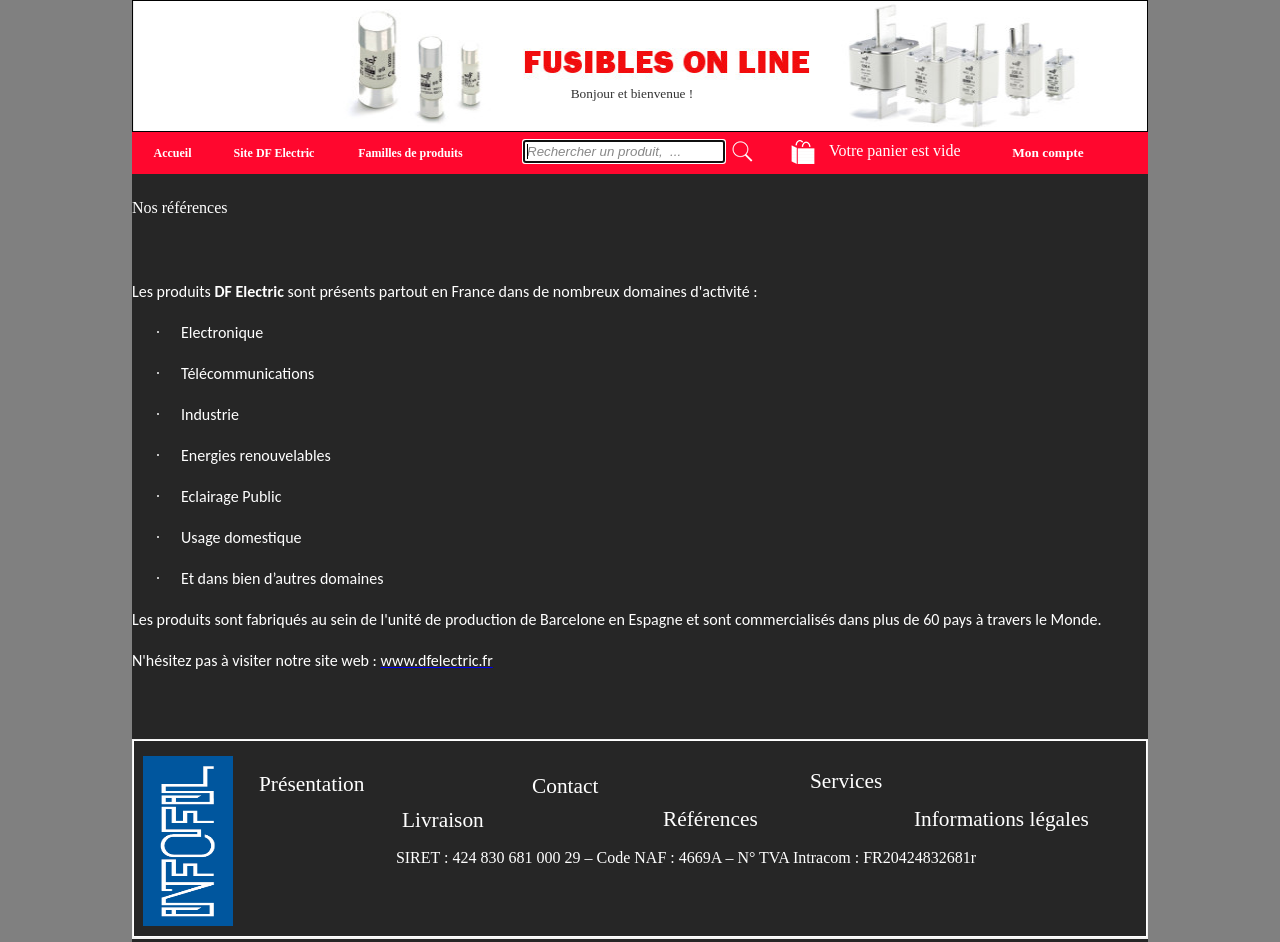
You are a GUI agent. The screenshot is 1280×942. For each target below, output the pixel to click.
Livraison (443, 820)
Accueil (173, 153)
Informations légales (1001, 819)
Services (846, 781)
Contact (565, 786)
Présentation (311, 784)
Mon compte (1047, 151)
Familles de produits (410, 153)
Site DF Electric (274, 153)
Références (710, 819)
